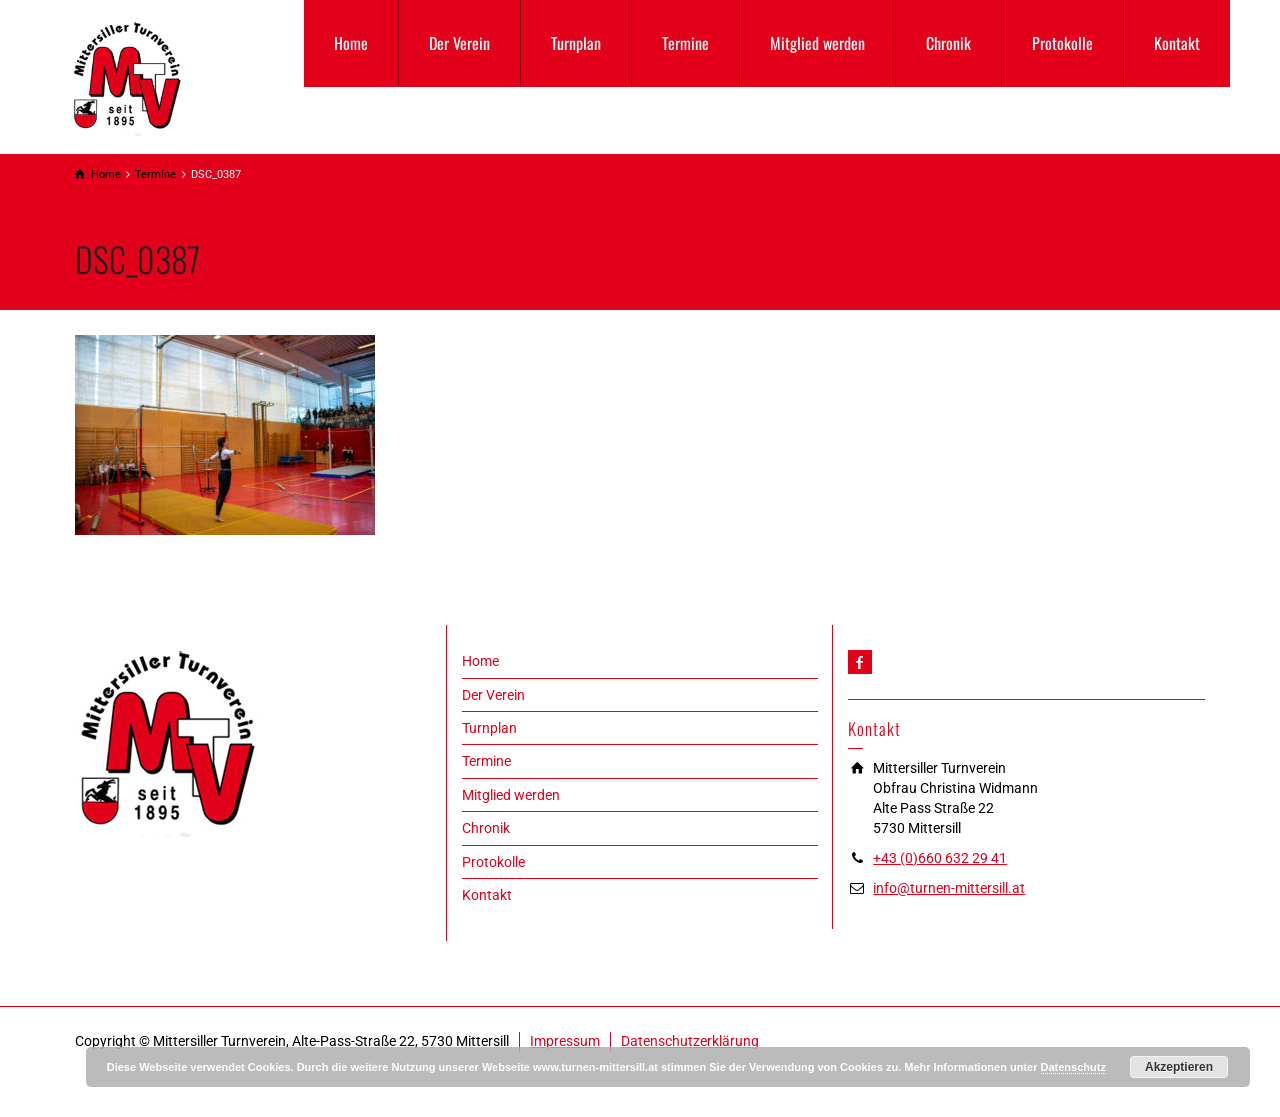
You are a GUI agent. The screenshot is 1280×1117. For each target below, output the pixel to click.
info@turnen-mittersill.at (949, 888)
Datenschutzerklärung (690, 1041)
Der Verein (459, 43)
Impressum (565, 1041)
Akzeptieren (1179, 1067)
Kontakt (1177, 43)
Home (351, 43)
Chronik (948, 43)
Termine (685, 43)
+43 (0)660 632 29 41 (940, 858)
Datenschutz (1073, 1067)
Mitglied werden (817, 43)
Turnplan (576, 43)
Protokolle (1062, 43)
